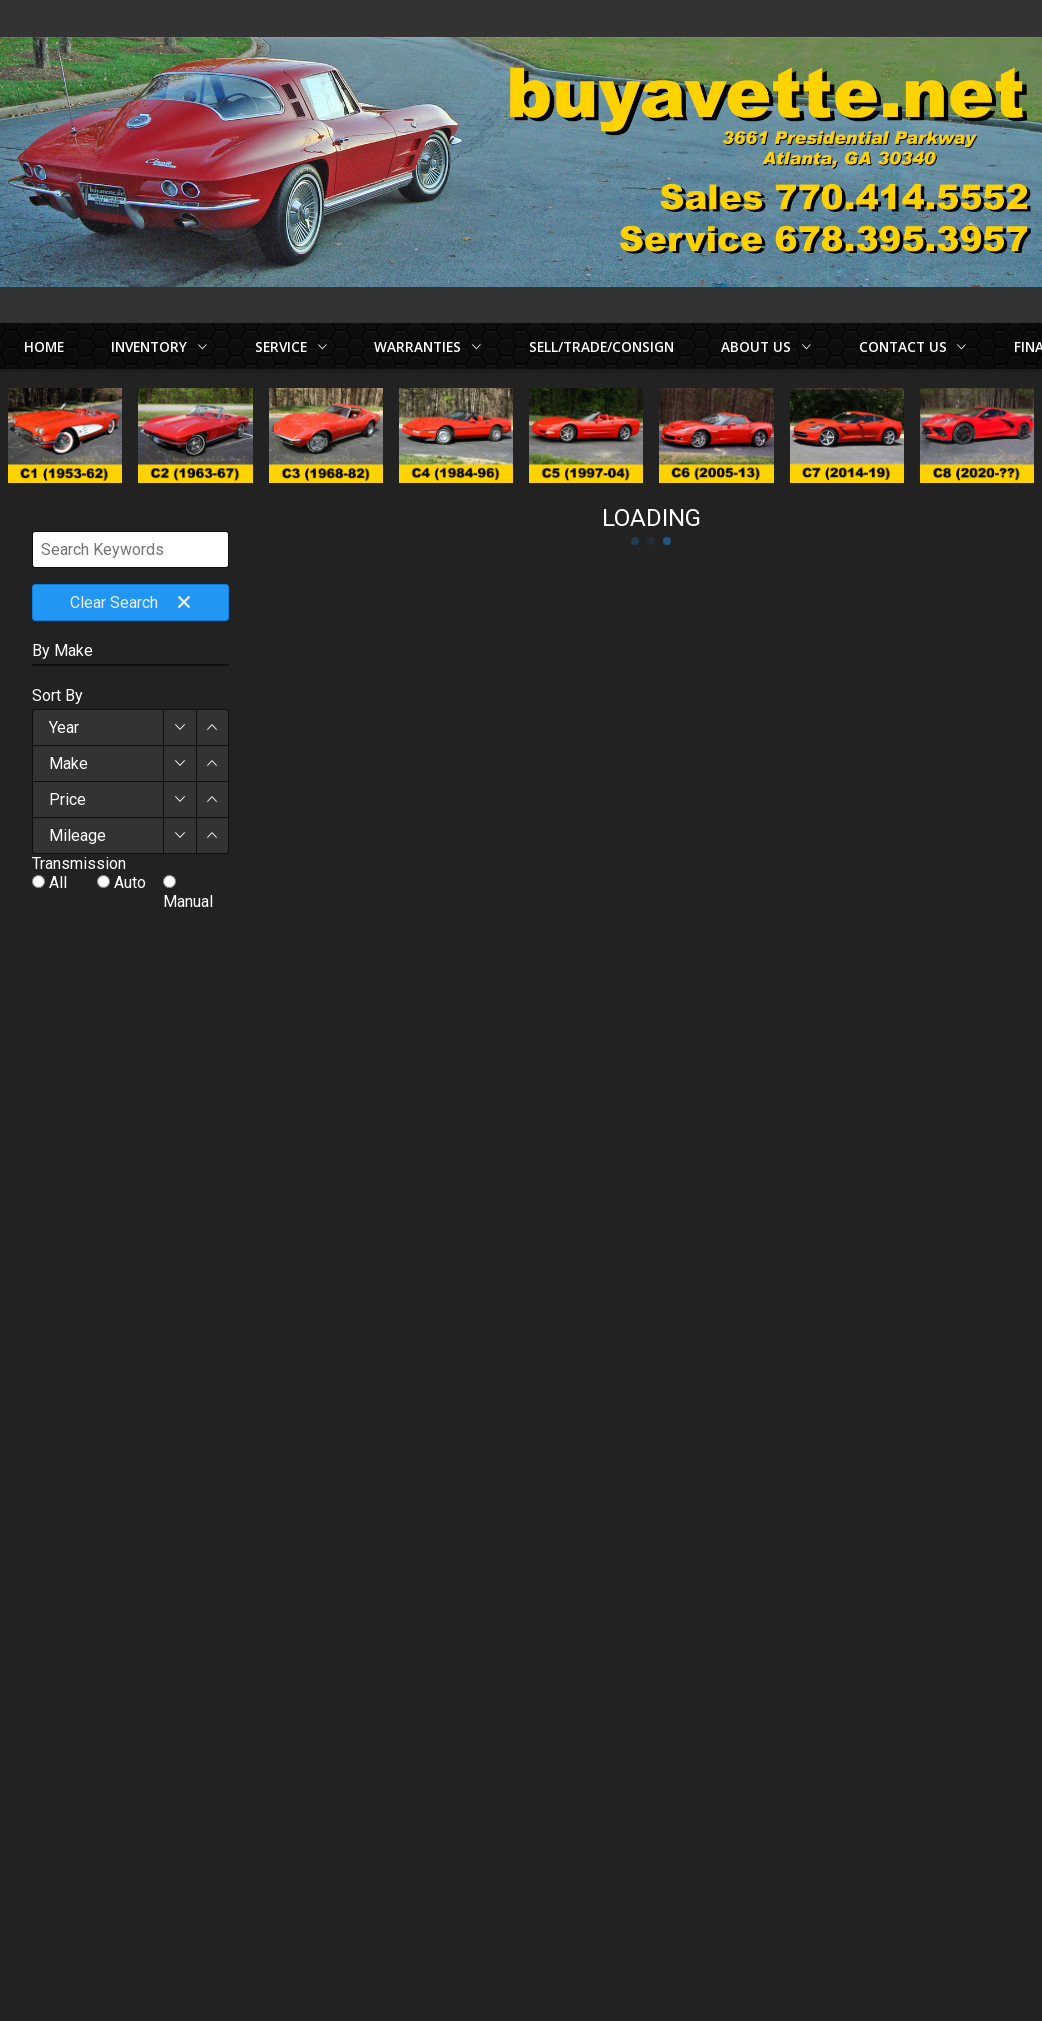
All (58, 882)
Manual (188, 901)
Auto (130, 882)
